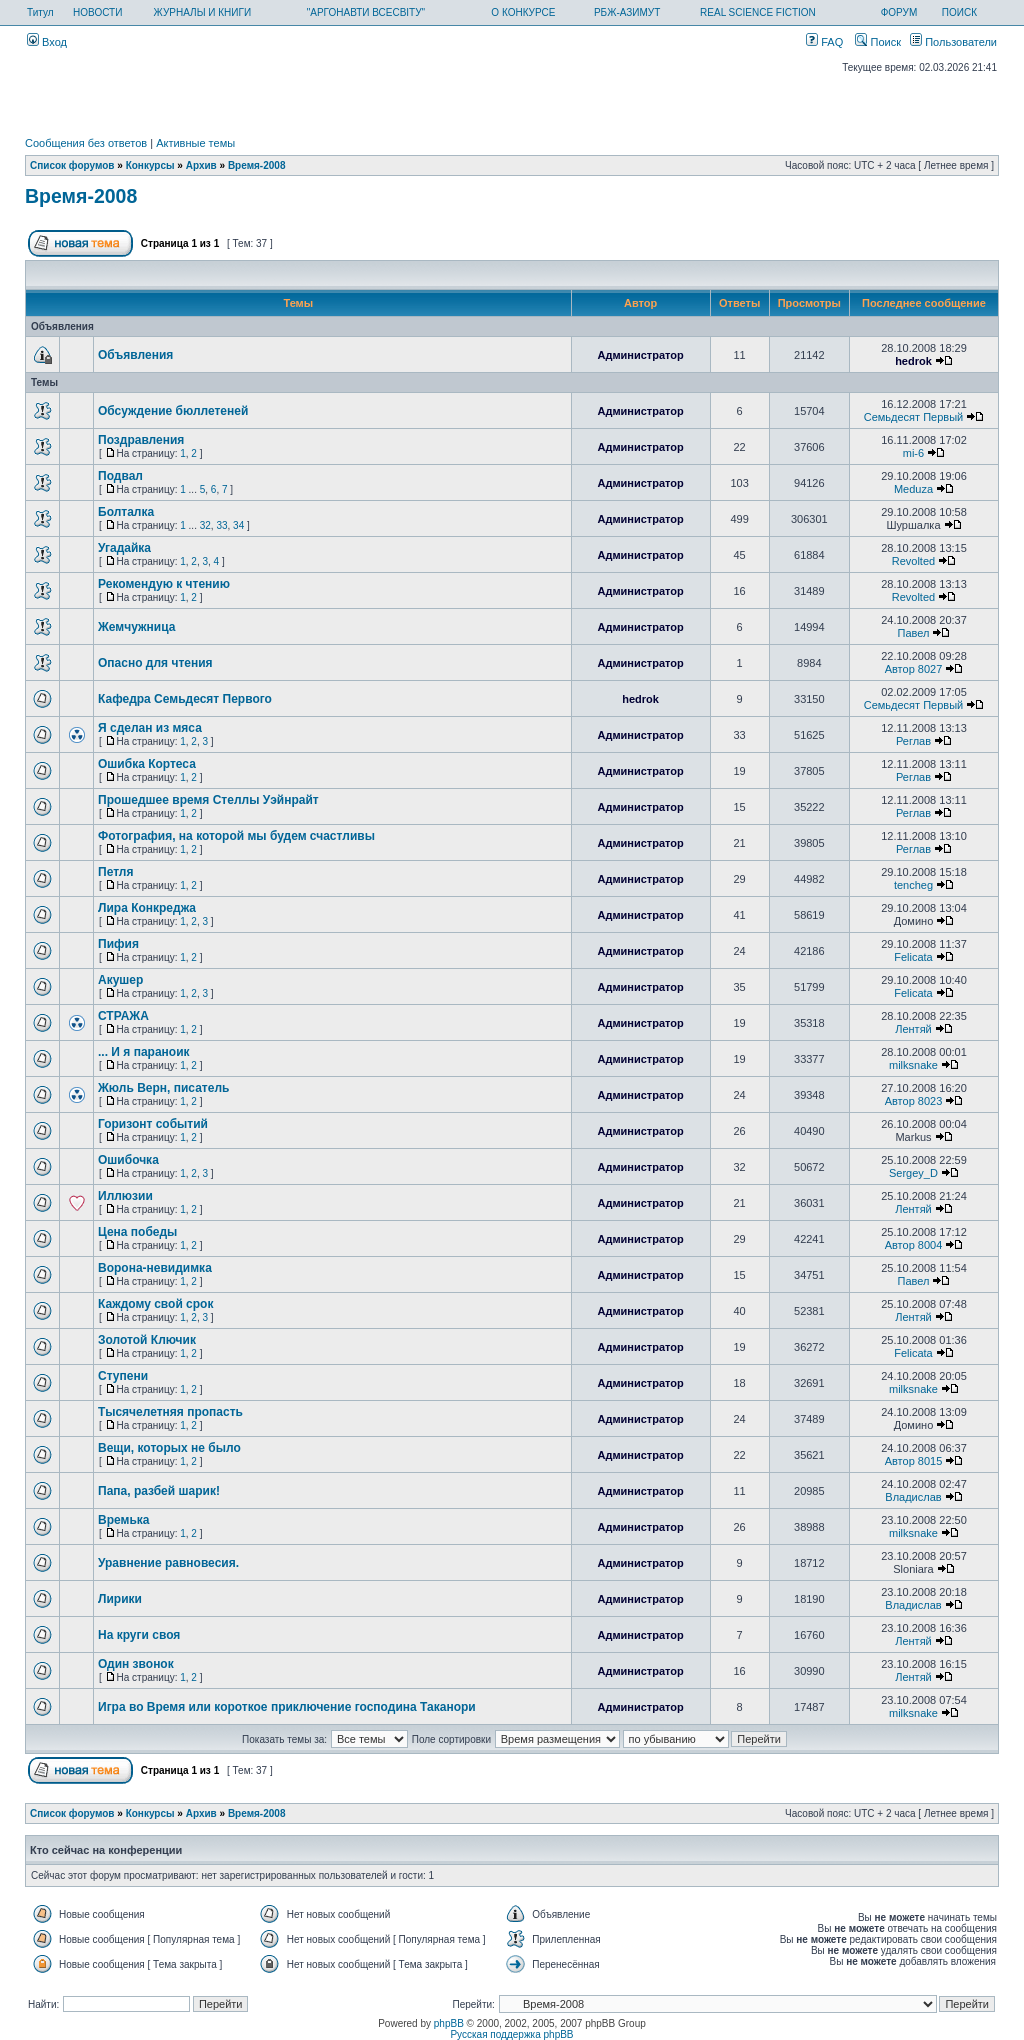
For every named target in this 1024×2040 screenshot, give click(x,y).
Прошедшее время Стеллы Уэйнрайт (208, 800)
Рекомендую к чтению (164, 584)
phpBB (449, 2023)
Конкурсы (150, 165)
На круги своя (139, 1635)
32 (205, 525)
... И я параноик (144, 1052)
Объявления (135, 355)
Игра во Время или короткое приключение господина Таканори (287, 1707)
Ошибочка (128, 1160)
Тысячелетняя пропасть (170, 1412)
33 (221, 525)
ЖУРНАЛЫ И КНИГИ (203, 12)
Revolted (913, 561)
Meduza (913, 489)
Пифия (118, 944)
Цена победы (137, 1232)
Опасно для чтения (155, 663)
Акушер (120, 980)
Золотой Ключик (147, 1340)
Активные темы (195, 143)
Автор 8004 (914, 1245)
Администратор (640, 355)
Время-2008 (257, 165)
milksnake (913, 1065)
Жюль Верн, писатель (163, 1088)
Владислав (913, 1497)
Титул (40, 12)
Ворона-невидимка (155, 1268)
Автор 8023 (914, 1101)
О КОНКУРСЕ (523, 12)
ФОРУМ (899, 12)
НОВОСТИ (97, 12)
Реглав (913, 741)
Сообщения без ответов (86, 143)
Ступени (123, 1376)
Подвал (120, 476)
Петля (115, 872)
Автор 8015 (914, 1461)
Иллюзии (125, 1196)
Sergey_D (913, 1173)
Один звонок (136, 1664)
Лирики (120, 1599)
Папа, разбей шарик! (159, 1491)
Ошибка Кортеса (147, 764)
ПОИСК (959, 12)
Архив (201, 165)
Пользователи (953, 42)
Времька (123, 1520)
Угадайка (124, 548)
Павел (914, 633)
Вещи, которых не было (169, 1448)
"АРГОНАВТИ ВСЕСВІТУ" (366, 12)
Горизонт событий (153, 1124)
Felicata (913, 957)
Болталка (126, 512)
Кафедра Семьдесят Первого (185, 699)
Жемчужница (136, 627)
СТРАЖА (123, 1016)
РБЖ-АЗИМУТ (627, 12)
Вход (47, 42)
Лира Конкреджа (147, 908)
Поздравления (141, 440)
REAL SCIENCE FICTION (758, 12)
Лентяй (913, 1029)
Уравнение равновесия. (168, 1563)
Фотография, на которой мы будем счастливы (236, 836)
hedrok (913, 361)
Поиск (878, 42)
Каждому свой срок (155, 1304)
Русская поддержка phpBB (511, 2034)
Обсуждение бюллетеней (173, 411)
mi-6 (913, 453)
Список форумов (72, 165)
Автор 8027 (914, 669)
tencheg (913, 885)
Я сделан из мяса (150, 728)
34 (238, 525)
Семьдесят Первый (913, 417)
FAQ (824, 42)
